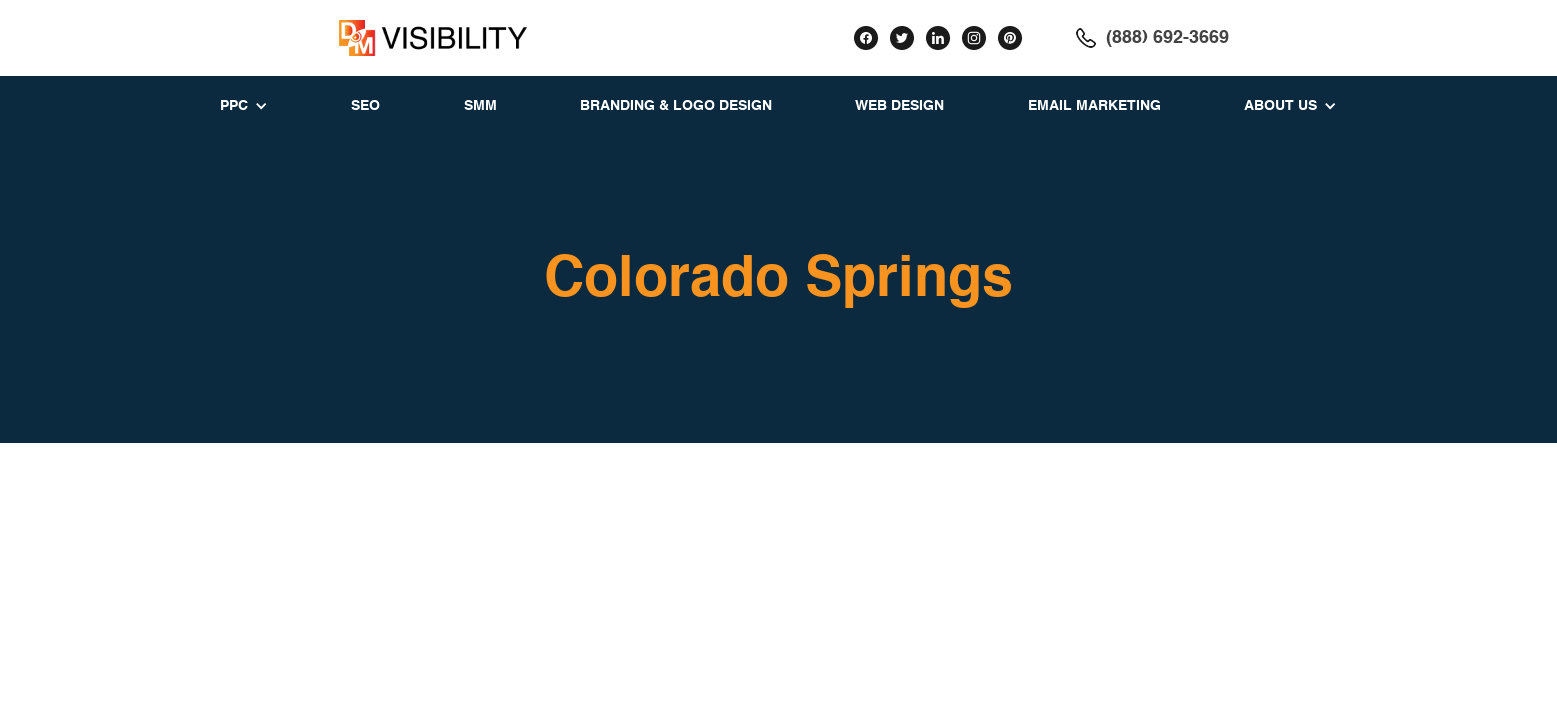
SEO (365, 106)
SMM (480, 106)
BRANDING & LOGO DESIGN (676, 106)
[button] (244, 106)
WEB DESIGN (899, 106)
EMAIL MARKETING (1094, 106)
